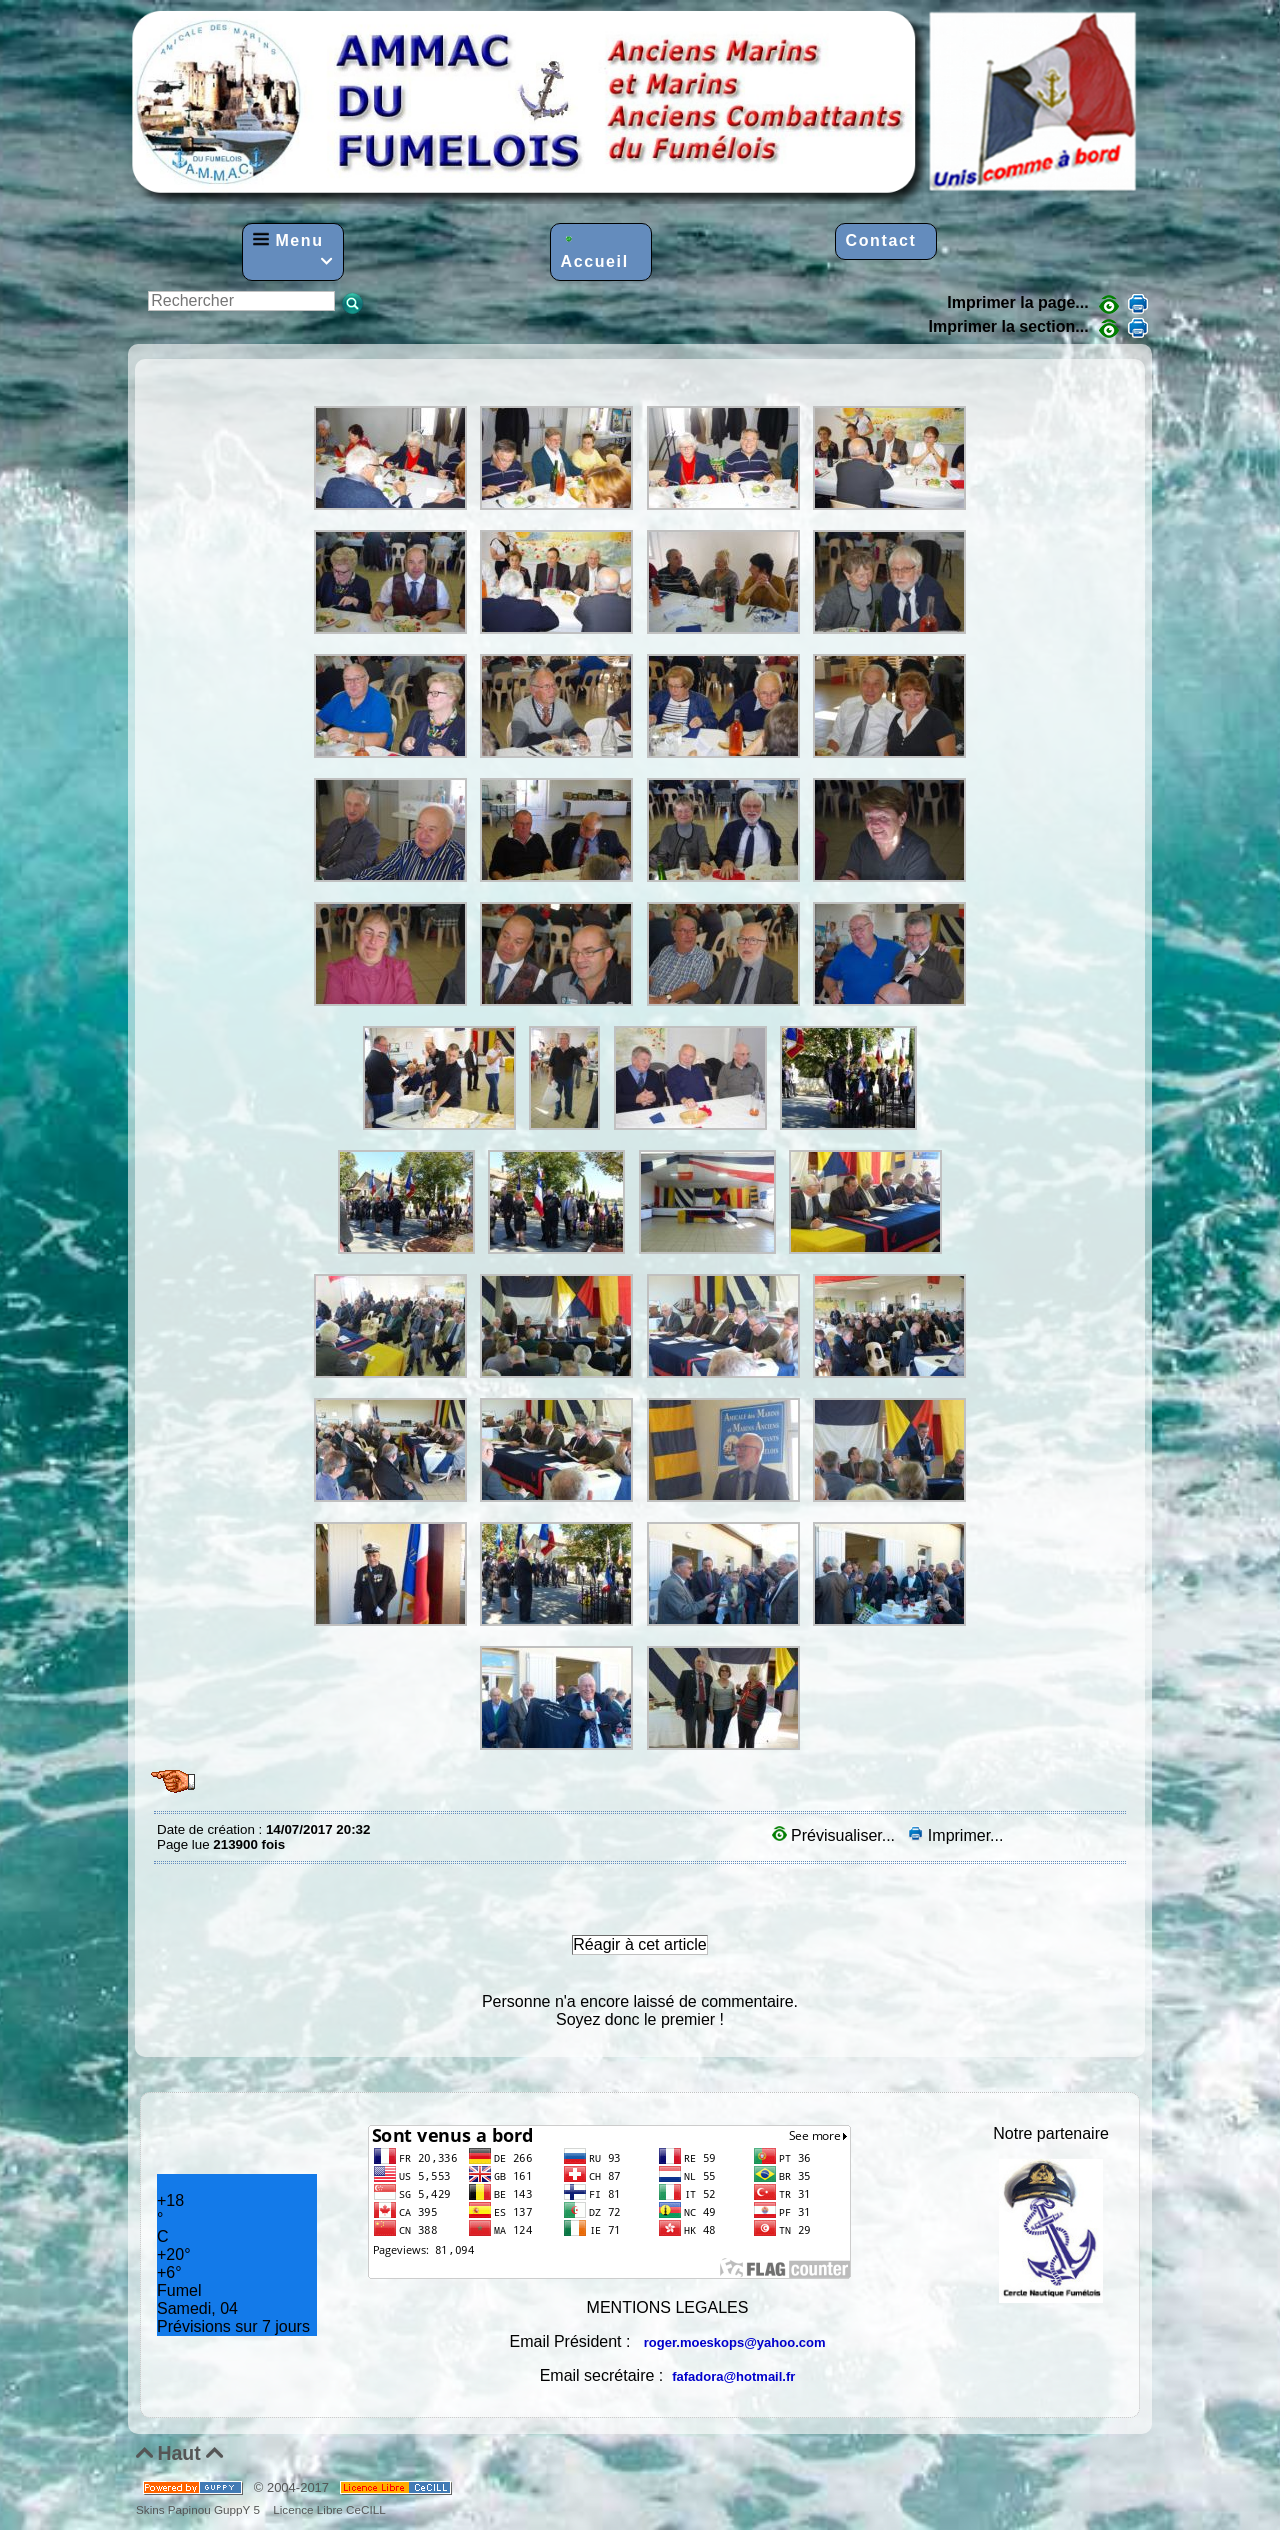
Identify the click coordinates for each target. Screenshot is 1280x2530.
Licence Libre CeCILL (328, 2509)
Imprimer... (955, 1835)
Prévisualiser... (836, 1835)
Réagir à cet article (639, 1944)
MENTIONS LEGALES (668, 2307)
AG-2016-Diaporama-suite (162, 374)
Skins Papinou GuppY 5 (201, 2509)
